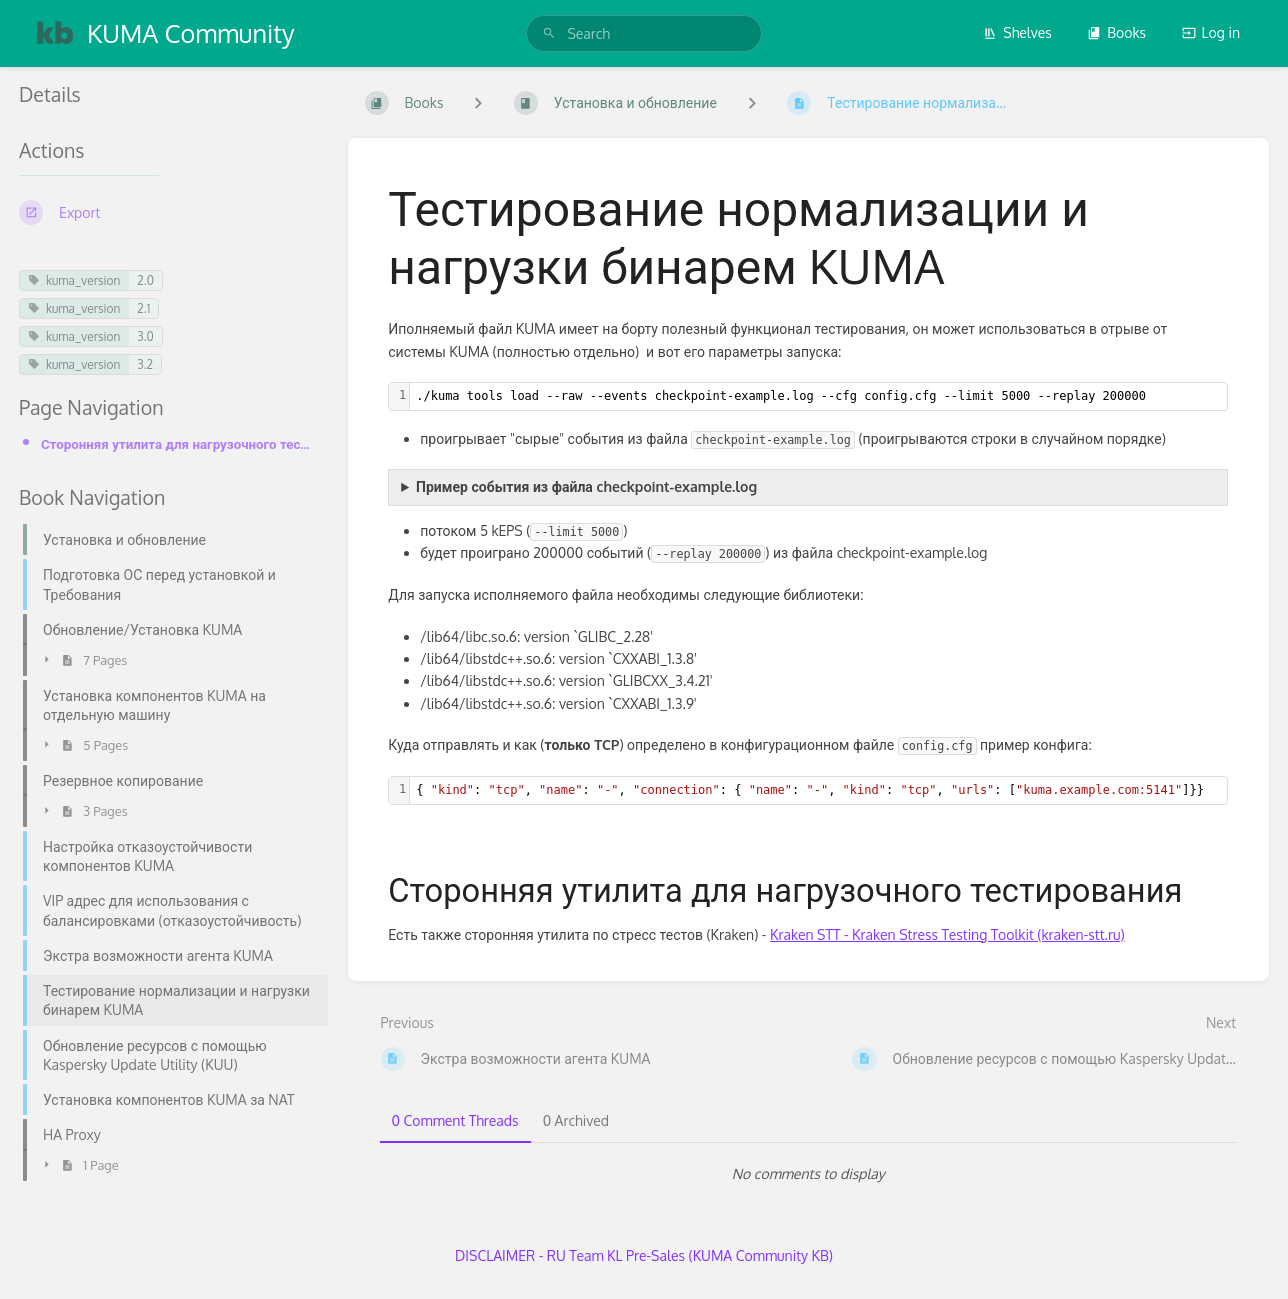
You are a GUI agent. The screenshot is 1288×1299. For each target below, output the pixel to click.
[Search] (549, 33)
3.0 (145, 336)
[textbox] (818, 396)
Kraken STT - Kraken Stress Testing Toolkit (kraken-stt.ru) (947, 934)
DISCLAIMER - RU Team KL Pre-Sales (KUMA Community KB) (644, 1255)
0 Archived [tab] (576, 1120)
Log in (1211, 32)
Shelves (1017, 32)
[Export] (167, 212)
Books (1116, 32)
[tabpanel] (809, 1174)
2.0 (145, 280)
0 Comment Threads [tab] (455, 1120)
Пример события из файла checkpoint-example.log (586, 486)
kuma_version (74, 280)
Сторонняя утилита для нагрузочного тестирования (178, 443)
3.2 (145, 364)
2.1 (143, 308)
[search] (643, 33)
